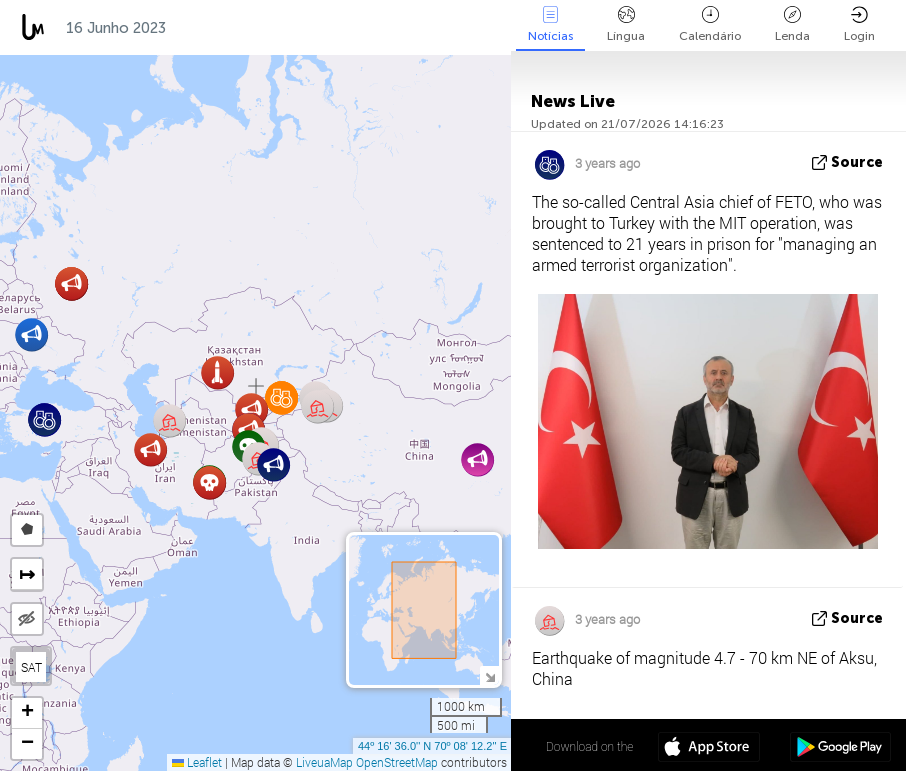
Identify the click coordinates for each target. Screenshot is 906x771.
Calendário (710, 24)
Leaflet (197, 762)
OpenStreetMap (397, 762)
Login (859, 24)
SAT (31, 667)
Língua (626, 24)
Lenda (792, 24)
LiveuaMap (324, 762)
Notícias (550, 24)
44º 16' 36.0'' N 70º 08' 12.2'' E (432, 746)
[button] (31, 334)
